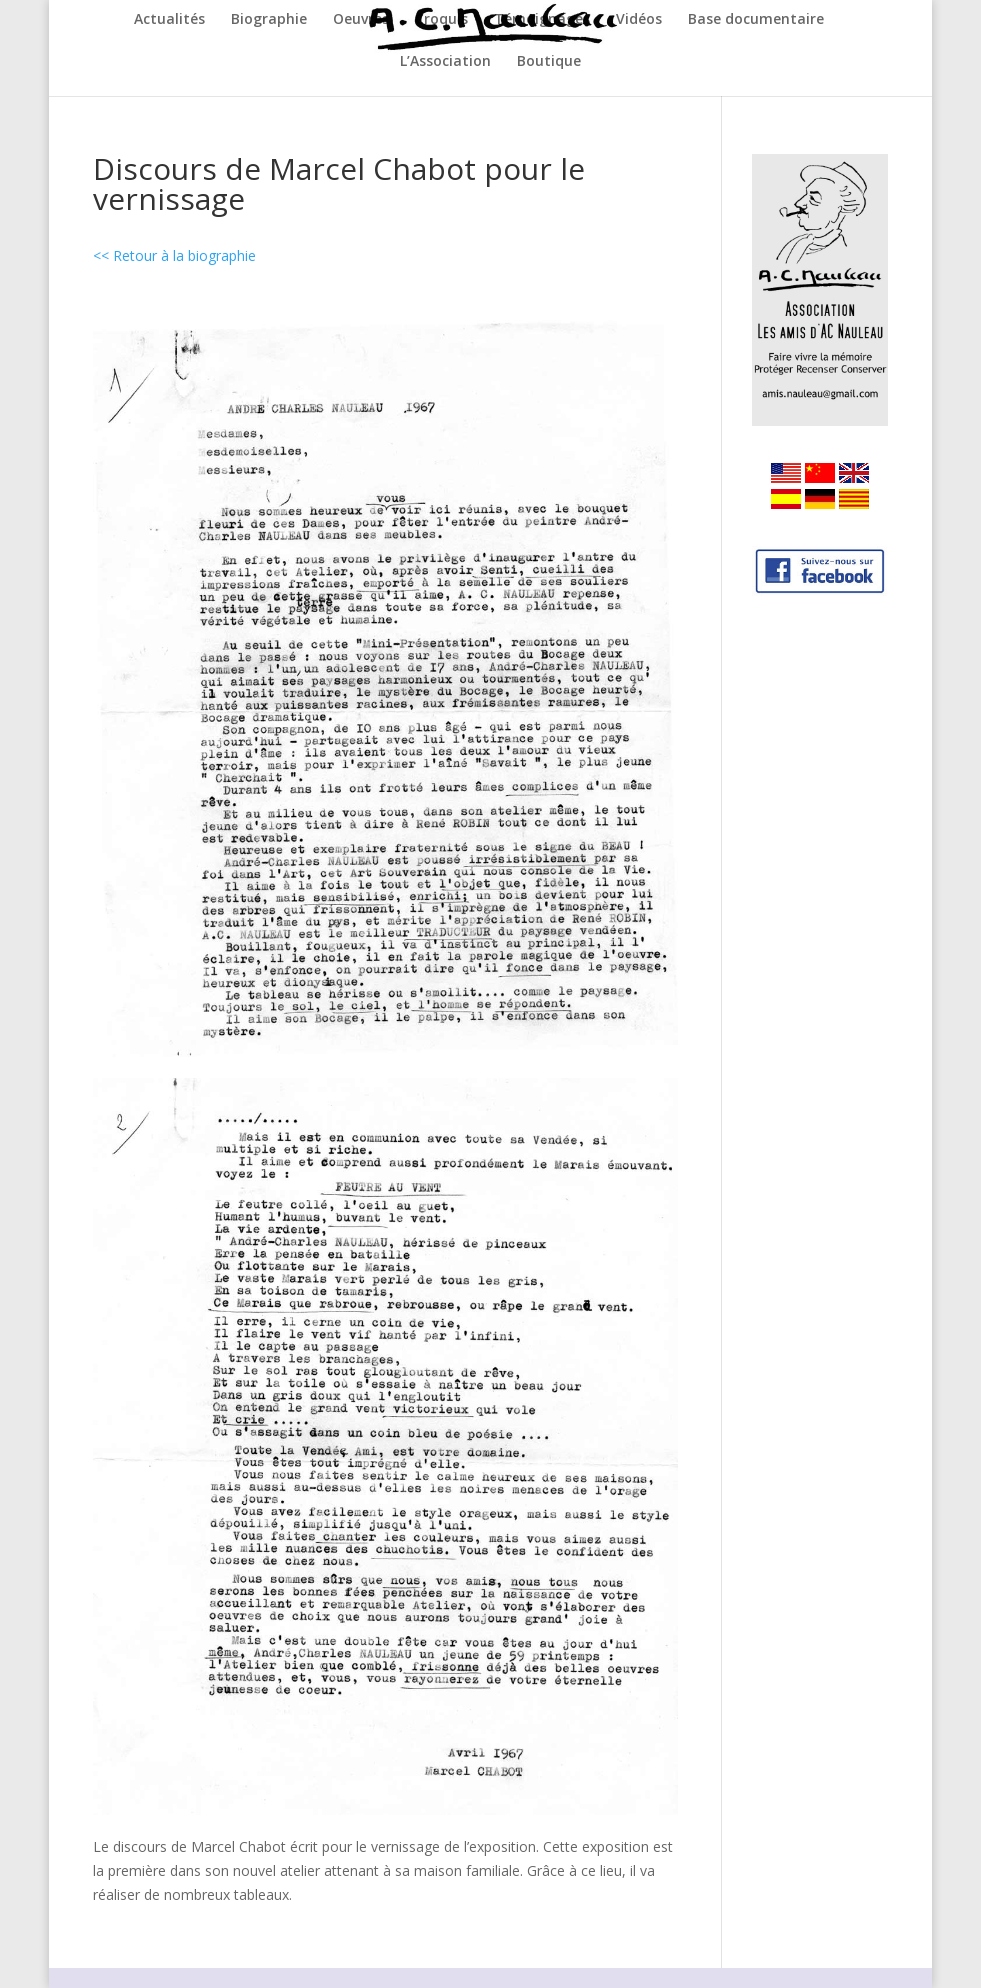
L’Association (445, 62)
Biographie (269, 20)
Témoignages (542, 20)
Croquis (441, 20)
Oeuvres (361, 20)
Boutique (549, 62)
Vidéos (639, 20)
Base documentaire (756, 20)
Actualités (169, 20)
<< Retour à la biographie (174, 255)
